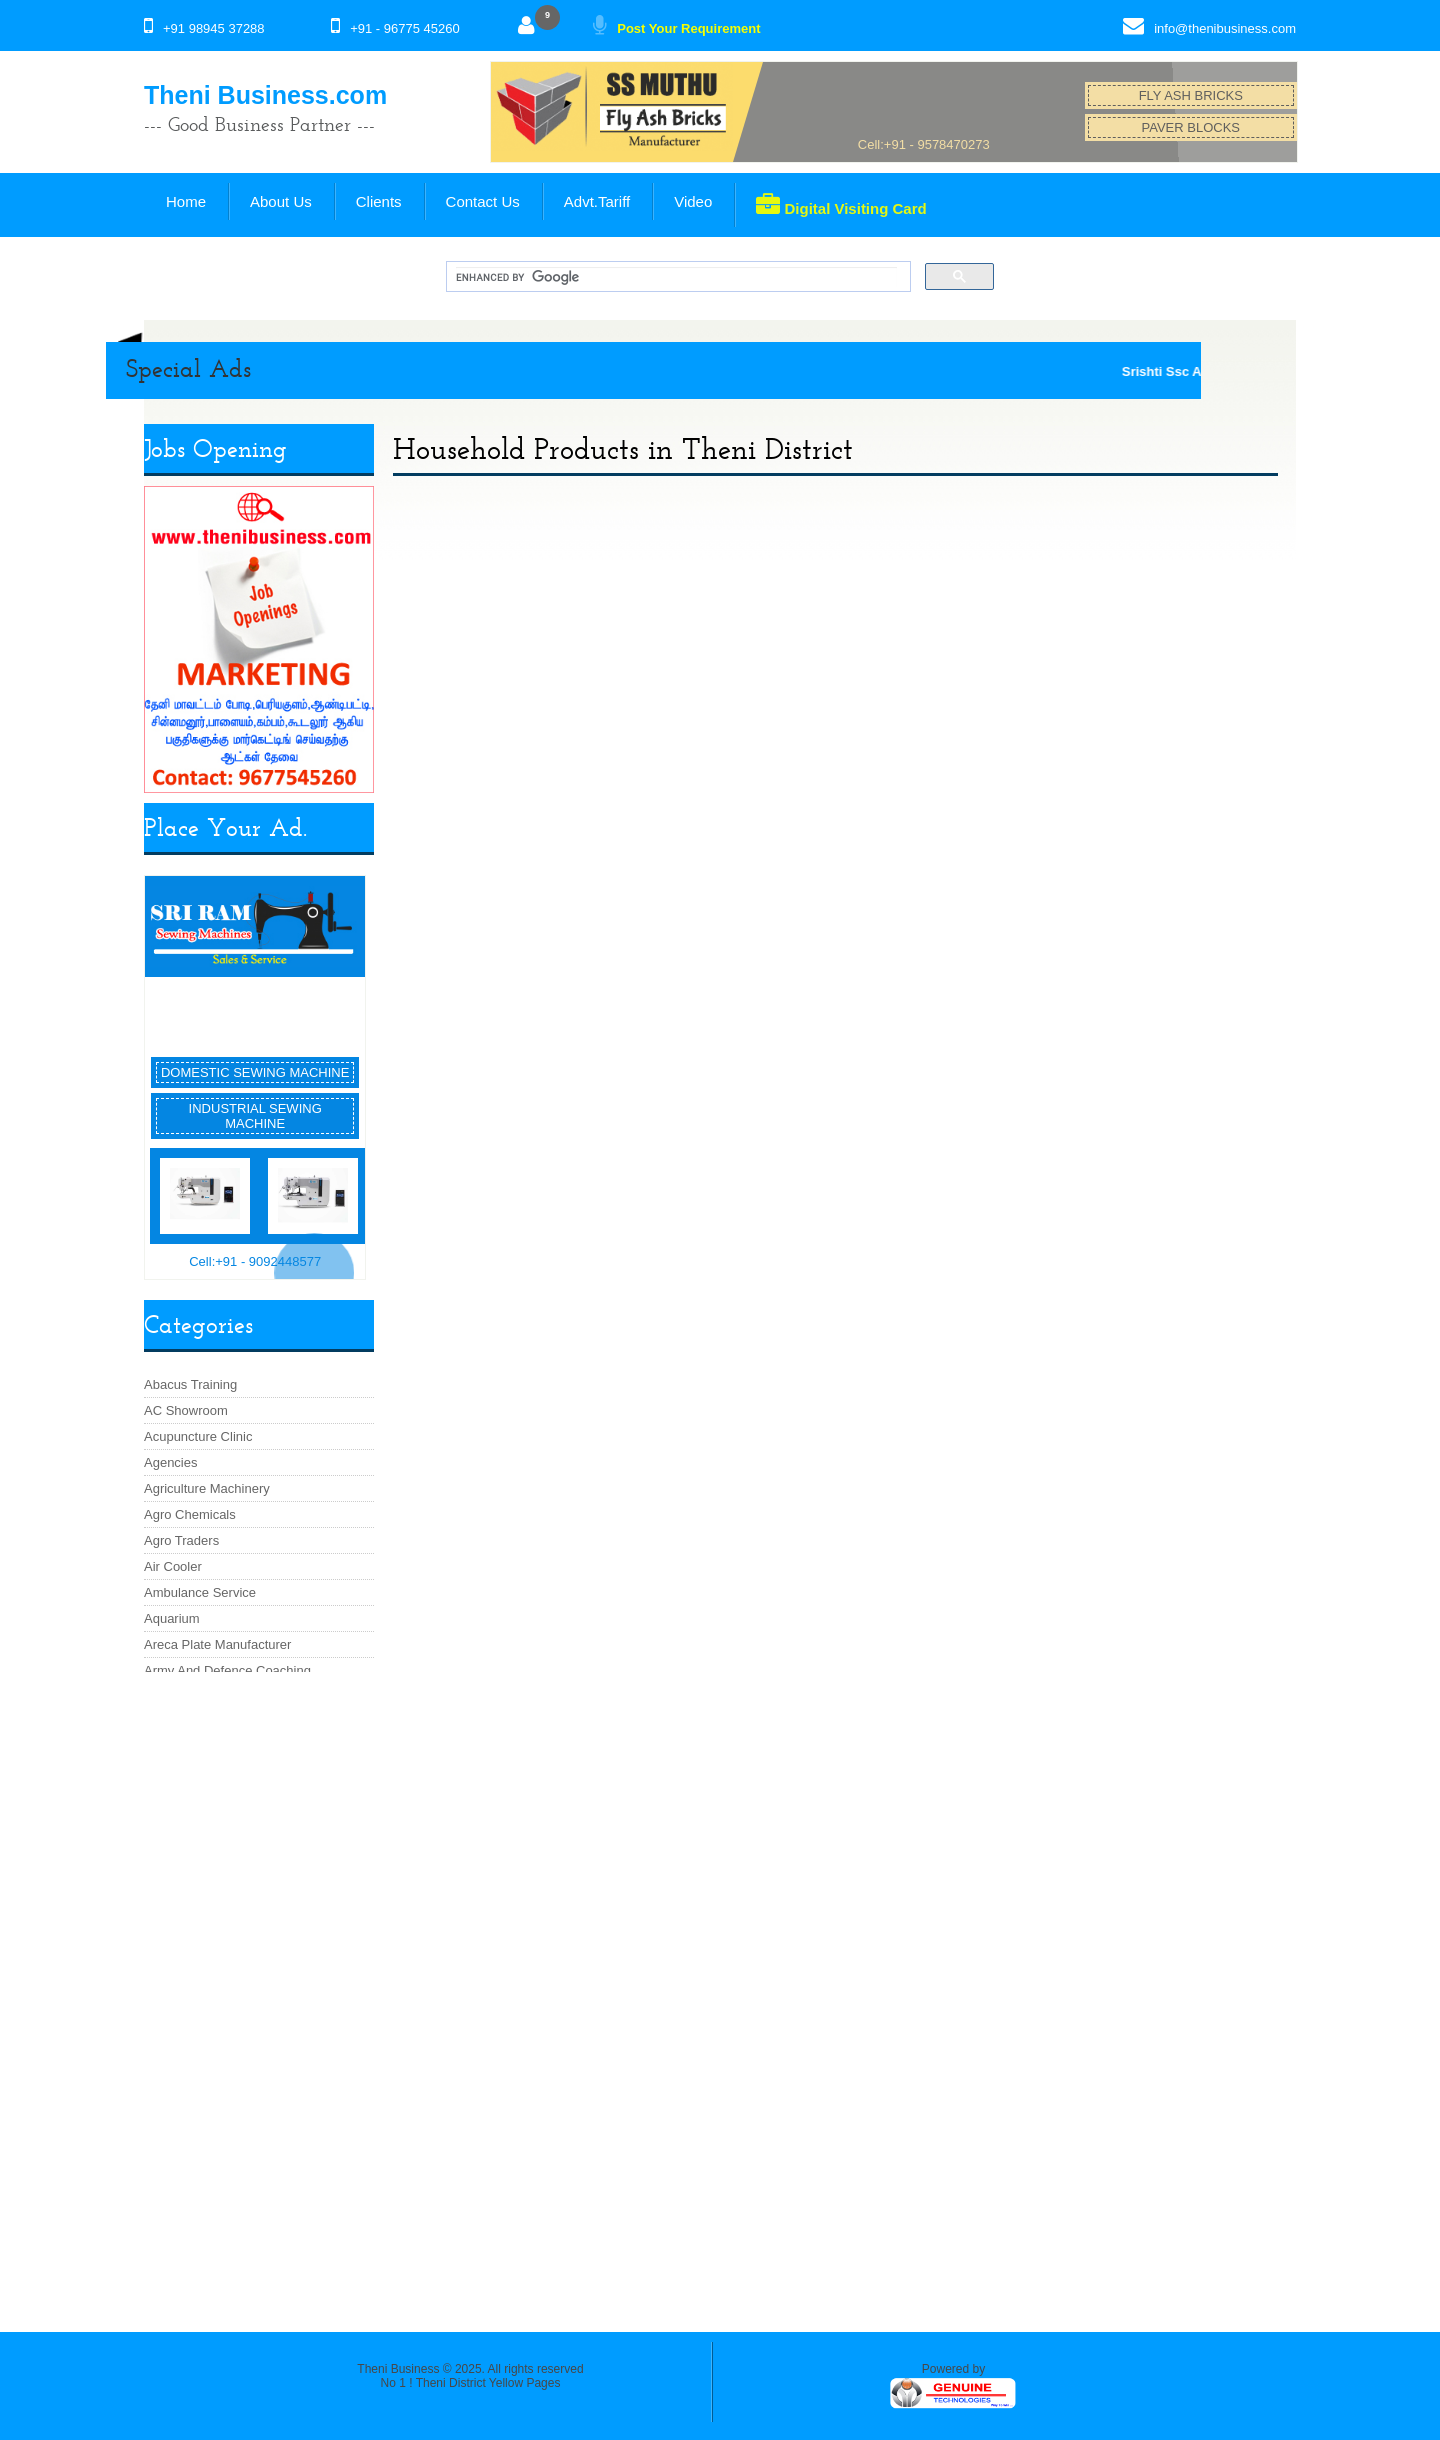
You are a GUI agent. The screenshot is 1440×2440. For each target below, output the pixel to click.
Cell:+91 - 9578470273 (924, 144)
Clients (379, 201)
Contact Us (483, 201)
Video (693, 201)
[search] (676, 277)
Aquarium (172, 1618)
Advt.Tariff (597, 201)
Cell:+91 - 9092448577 (255, 1261)
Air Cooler (173, 1566)
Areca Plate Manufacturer (217, 1644)
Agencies (170, 1462)
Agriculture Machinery (207, 1488)
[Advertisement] (259, 1992)
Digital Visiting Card (841, 205)
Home (186, 201)
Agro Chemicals (190, 1514)
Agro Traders (181, 1540)
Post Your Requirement (688, 28)
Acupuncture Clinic (198, 1436)
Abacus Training (190, 1384)
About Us (281, 201)
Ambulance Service (200, 1592)
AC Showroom (186, 1410)
